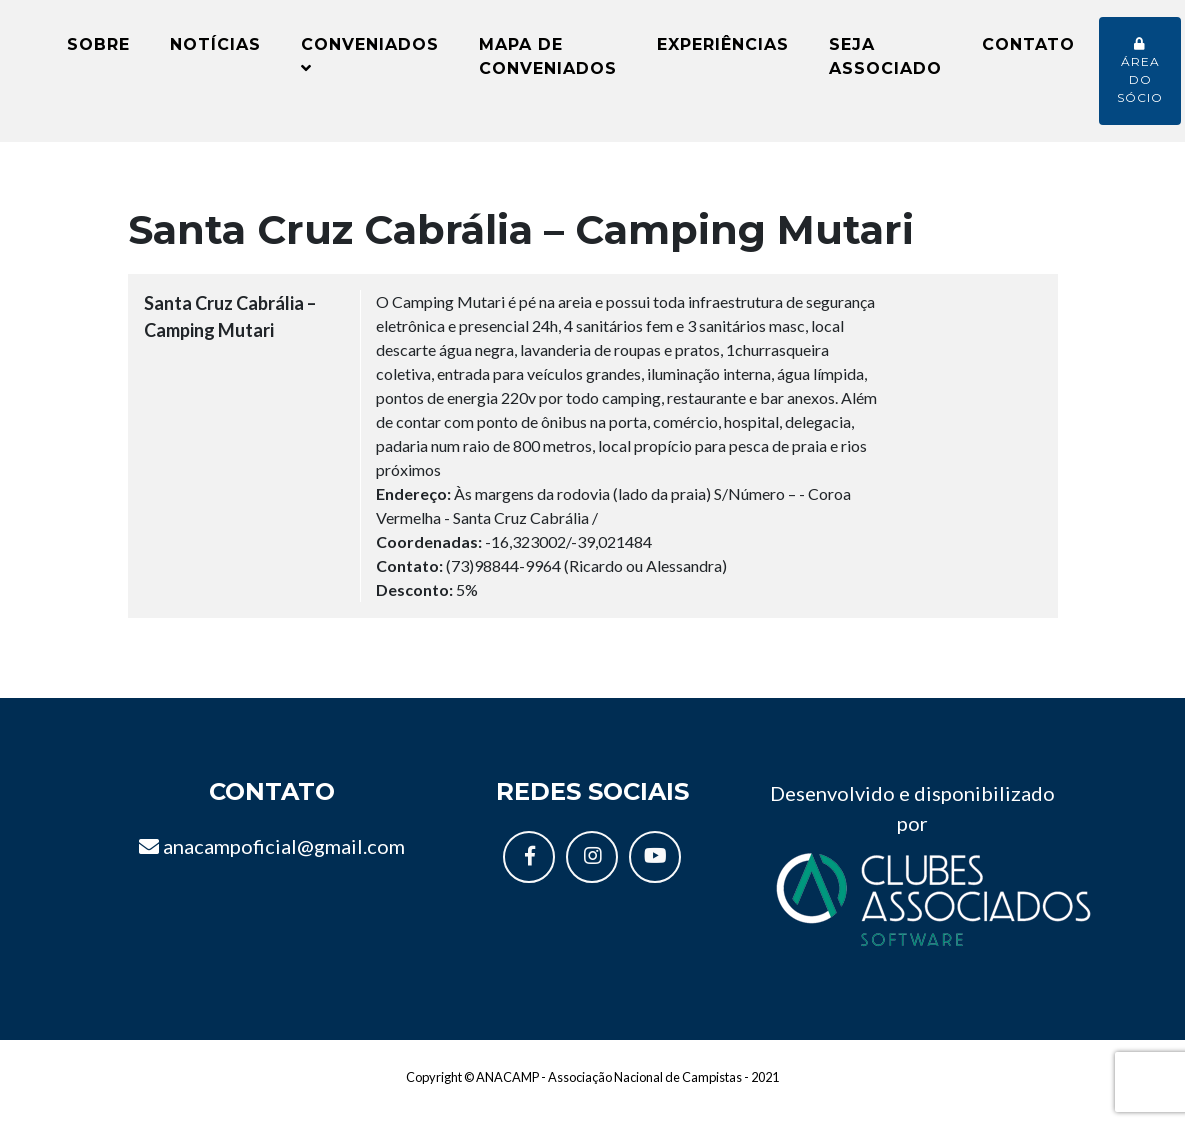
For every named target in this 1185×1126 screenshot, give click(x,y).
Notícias (215, 51)
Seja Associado (885, 63)
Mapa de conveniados (548, 63)
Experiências (723, 51)
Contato (1028, 51)
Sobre (98, 51)
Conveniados (370, 62)
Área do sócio (1140, 78)
